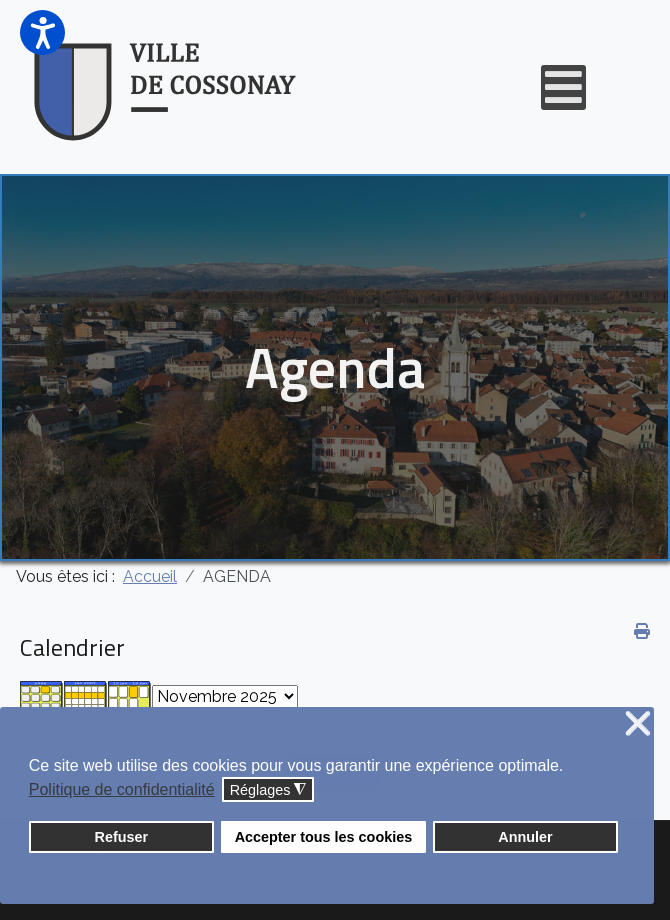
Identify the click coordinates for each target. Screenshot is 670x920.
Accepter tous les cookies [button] (324, 837)
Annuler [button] (525, 837)
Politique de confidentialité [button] (122, 789)
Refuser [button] (122, 837)
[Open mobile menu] (563, 87)
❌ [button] (638, 724)
